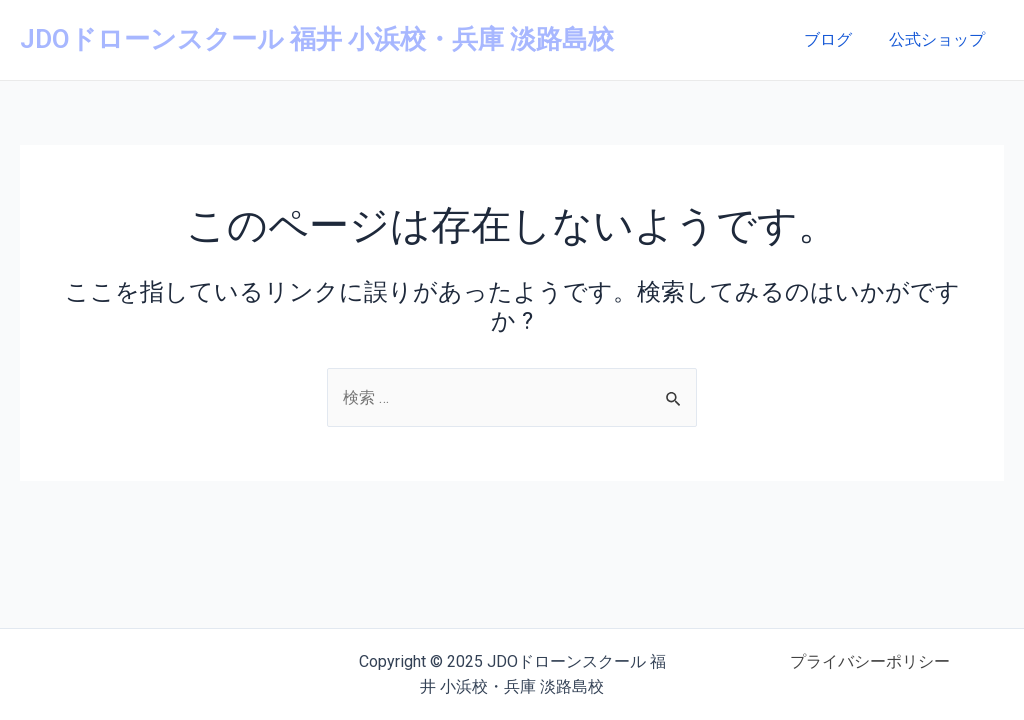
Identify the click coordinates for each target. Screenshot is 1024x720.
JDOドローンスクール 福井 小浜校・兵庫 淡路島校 (317, 39)
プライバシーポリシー (870, 661)
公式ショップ (940, 39)
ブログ (836, 39)
